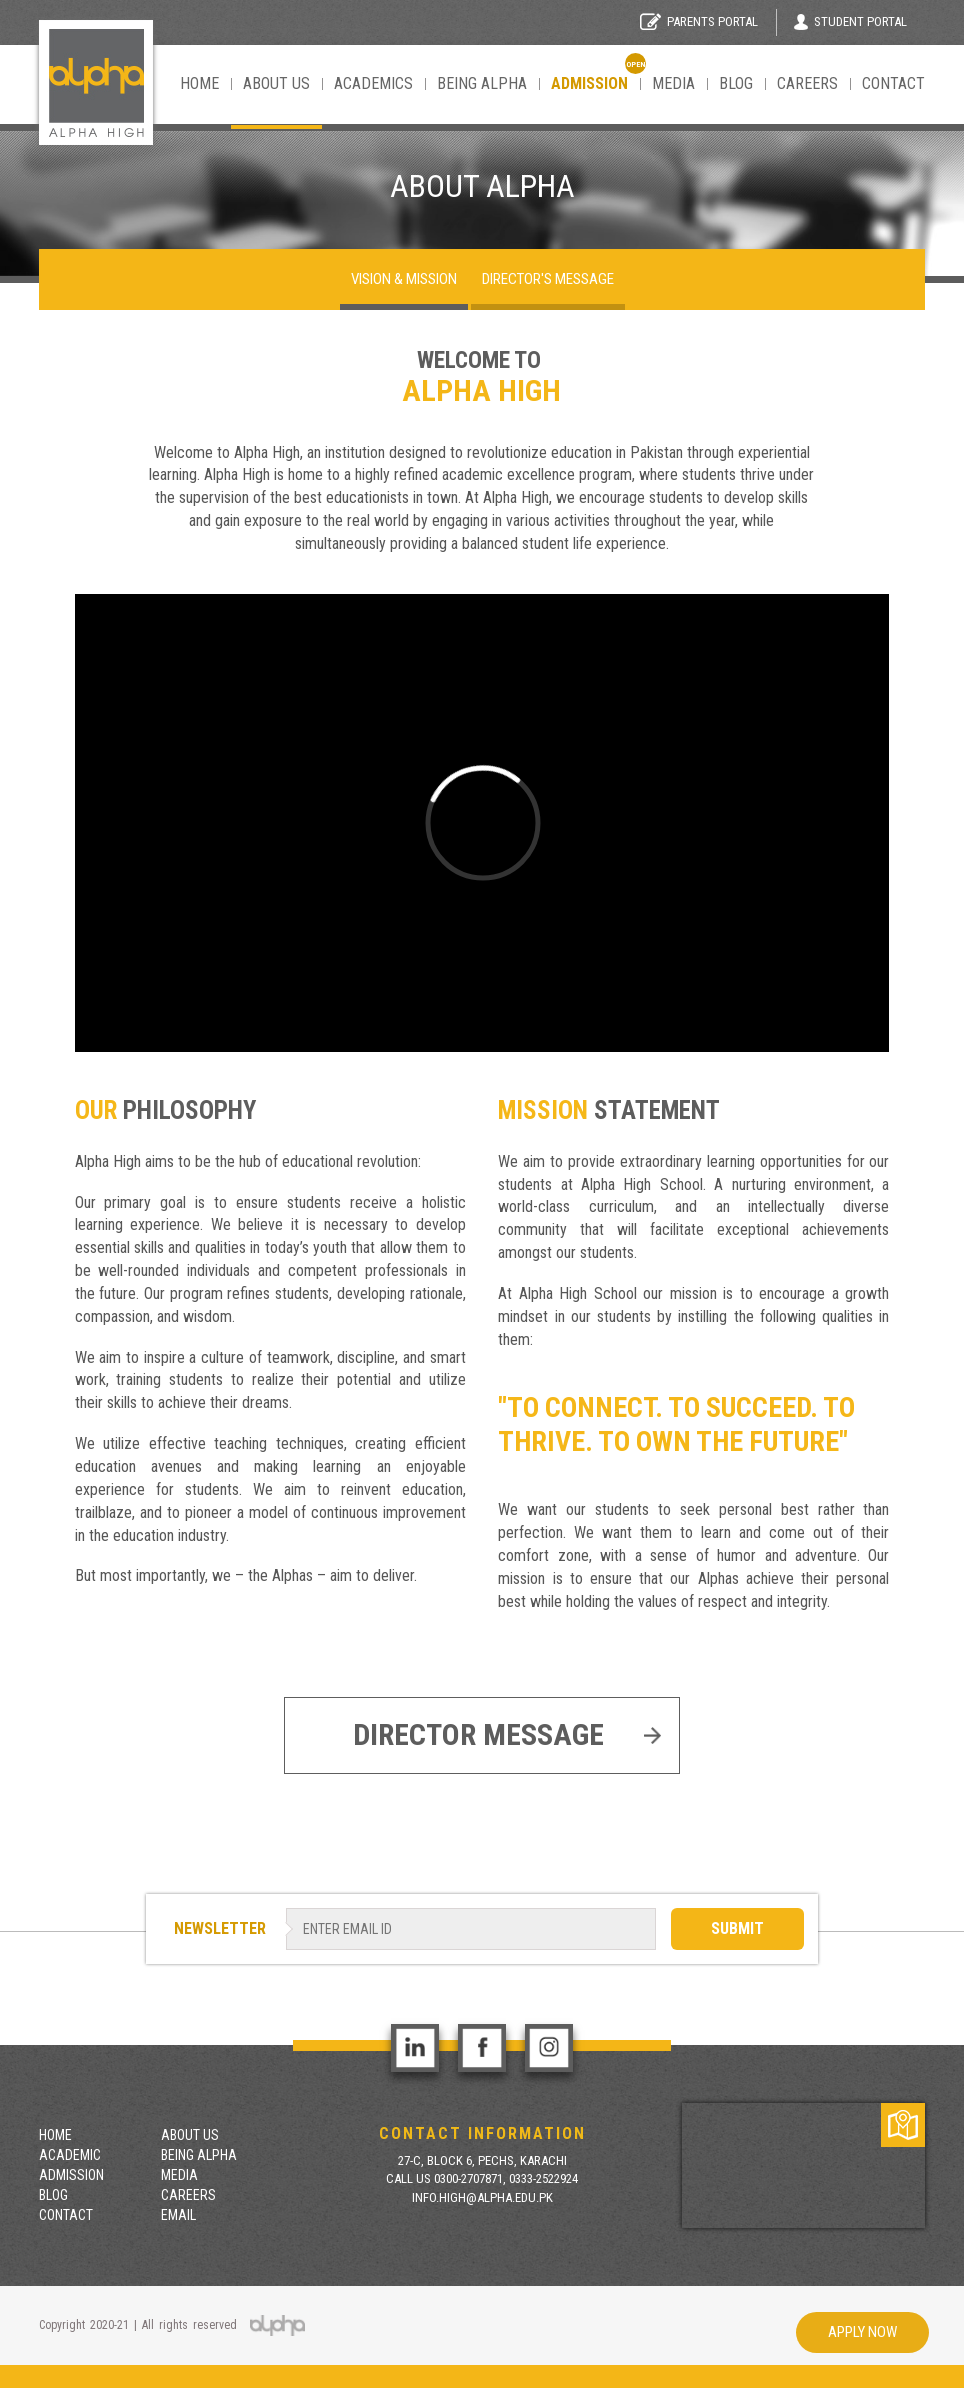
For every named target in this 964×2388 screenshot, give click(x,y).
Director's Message (548, 279)
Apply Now (862, 2332)
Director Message (507, 1734)
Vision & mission (404, 279)
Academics (373, 83)
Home (199, 83)
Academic (70, 2155)
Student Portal (850, 22)
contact (893, 83)
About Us (276, 83)
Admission (71, 2175)
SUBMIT (737, 1928)
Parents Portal (699, 21)
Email (178, 2215)
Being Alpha (482, 83)
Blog (736, 83)
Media (673, 83)
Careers (807, 83)
